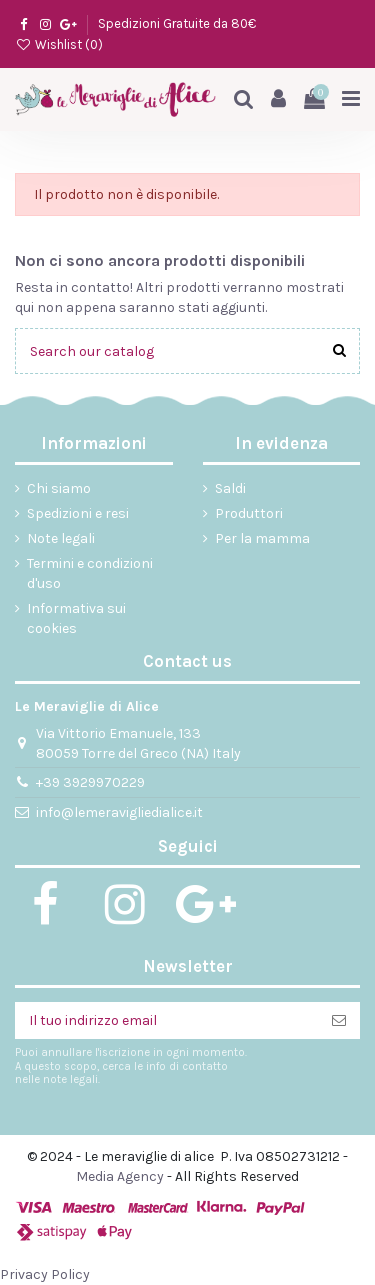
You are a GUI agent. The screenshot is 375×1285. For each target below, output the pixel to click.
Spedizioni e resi (78, 513)
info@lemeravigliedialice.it (119, 812)
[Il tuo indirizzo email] (166, 1021)
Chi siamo (59, 488)
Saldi (230, 488)
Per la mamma (262, 538)
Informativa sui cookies (76, 618)
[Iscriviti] (339, 1021)
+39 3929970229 (90, 782)
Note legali (61, 538)
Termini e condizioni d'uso (90, 573)
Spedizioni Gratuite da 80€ (177, 23)
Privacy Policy (45, 1274)
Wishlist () (59, 44)
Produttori (249, 513)
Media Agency (120, 1176)
